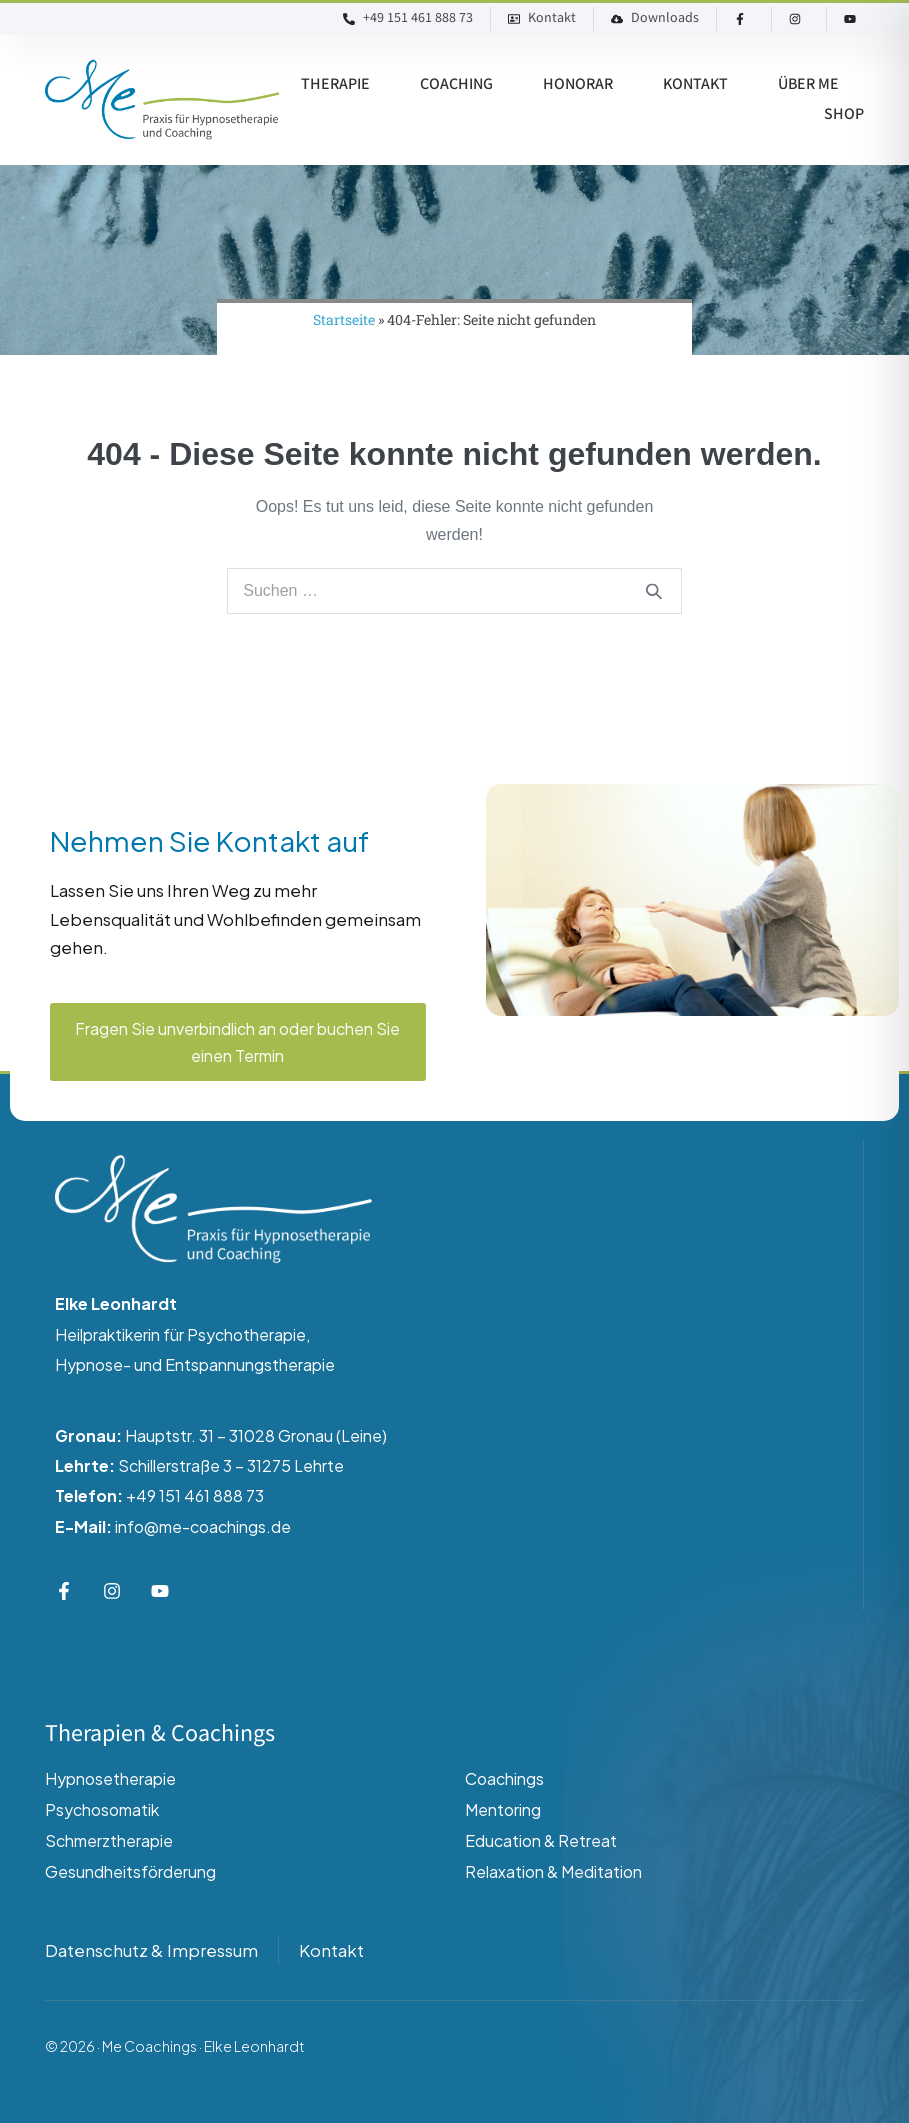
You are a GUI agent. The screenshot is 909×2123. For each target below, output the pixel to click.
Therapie (335, 84)
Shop (844, 114)
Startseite (344, 319)
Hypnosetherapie (110, 1778)
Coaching (456, 84)
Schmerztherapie (109, 1840)
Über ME (808, 84)
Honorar (578, 84)
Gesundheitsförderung (130, 1871)
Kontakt (695, 84)
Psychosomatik (102, 1809)
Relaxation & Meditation (553, 1871)
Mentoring (503, 1809)
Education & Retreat (541, 1840)
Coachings (504, 1778)
